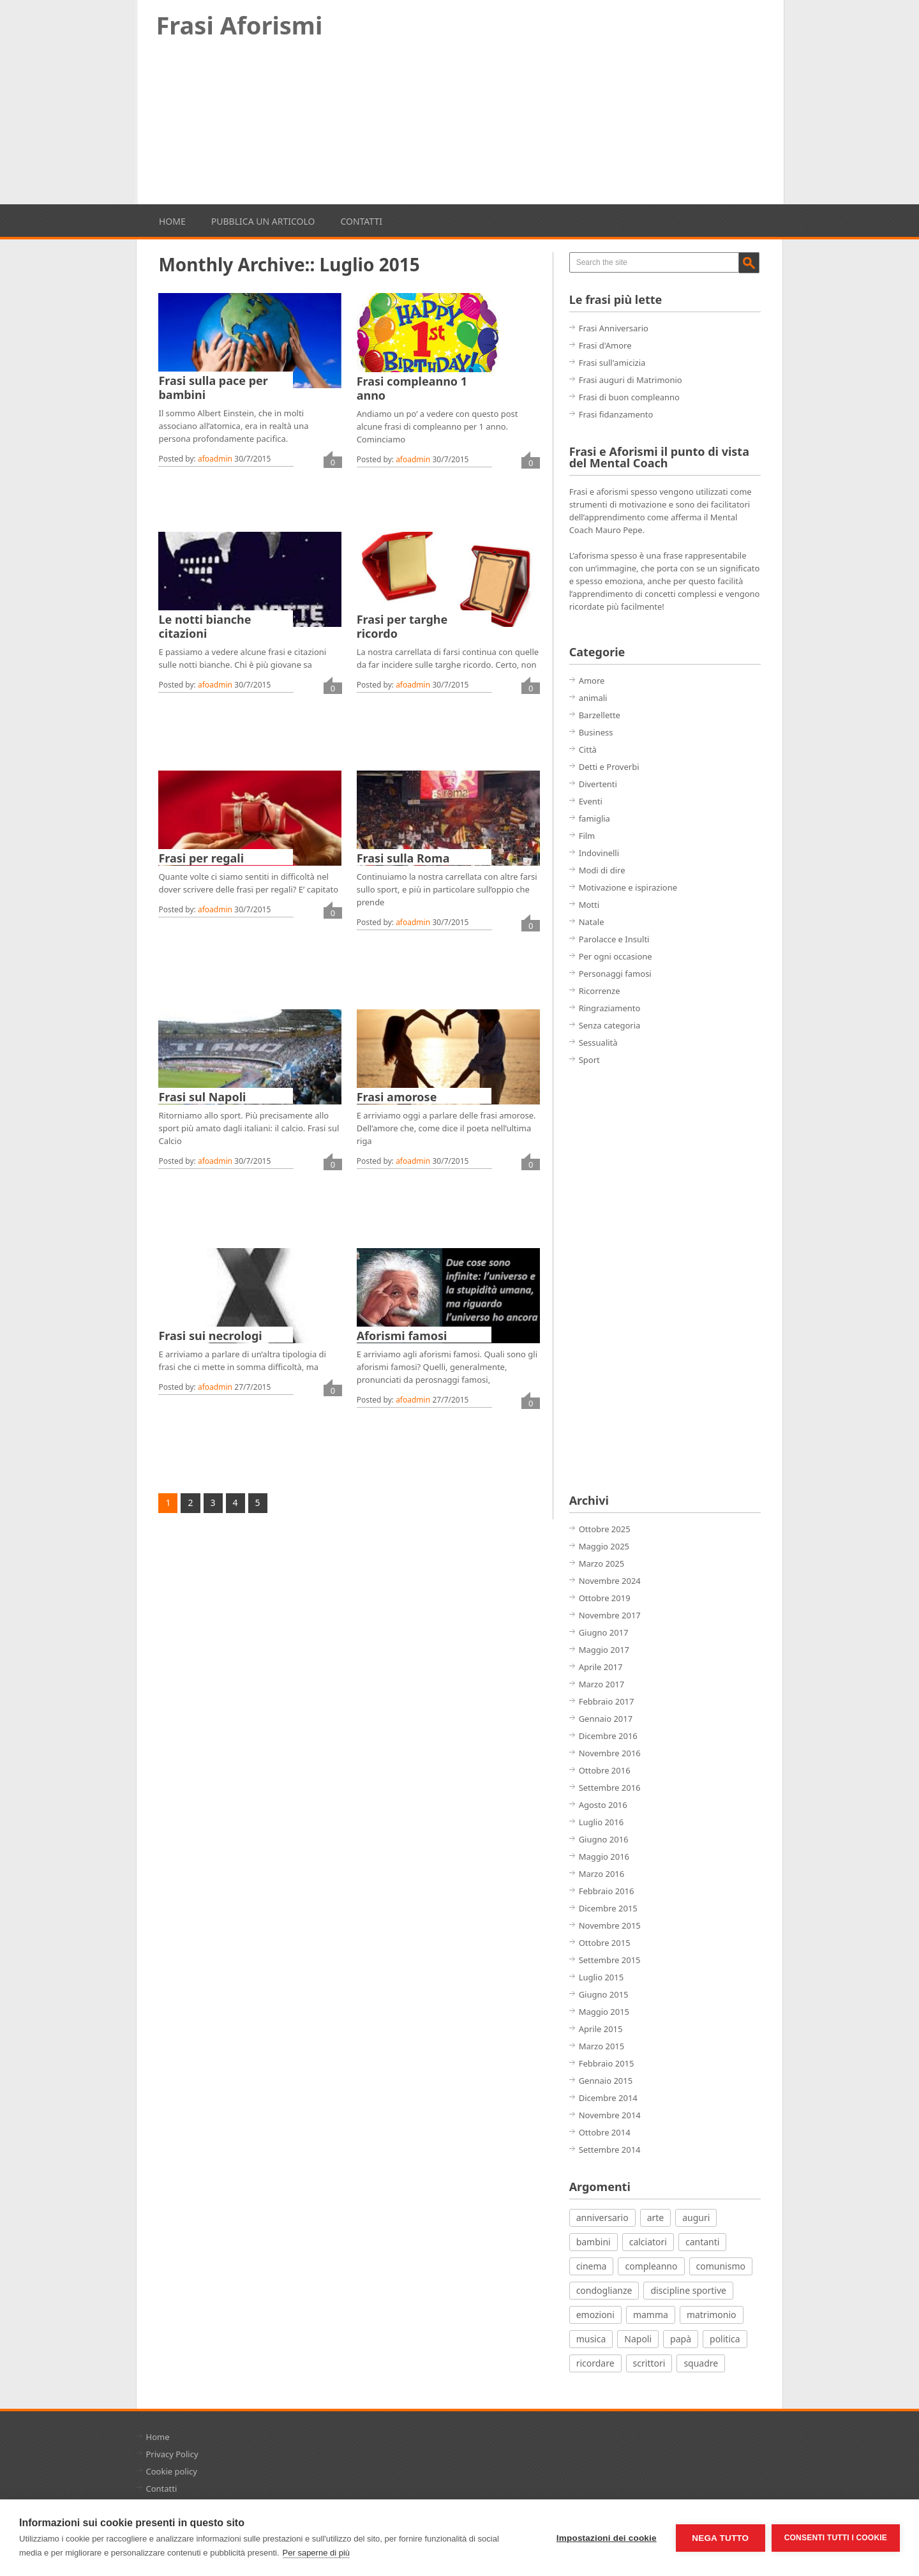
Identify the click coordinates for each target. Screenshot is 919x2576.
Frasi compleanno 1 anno (412, 388)
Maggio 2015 (604, 2011)
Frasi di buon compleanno (629, 397)
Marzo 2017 (602, 1684)
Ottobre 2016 (605, 1770)
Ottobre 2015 (605, 1942)
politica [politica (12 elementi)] (725, 2339)
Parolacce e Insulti (614, 939)
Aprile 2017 (601, 1667)
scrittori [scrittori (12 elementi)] (649, 2363)
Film (587, 835)
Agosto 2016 (603, 1805)
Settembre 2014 (610, 2149)
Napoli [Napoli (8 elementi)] (638, 2339)
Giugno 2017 (604, 1632)
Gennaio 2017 (606, 1718)
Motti (589, 904)
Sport (589, 1060)
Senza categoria (610, 1025)
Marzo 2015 (602, 2046)
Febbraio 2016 (606, 1891)
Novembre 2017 (610, 1615)
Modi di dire (602, 870)
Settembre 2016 (610, 1787)
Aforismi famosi (402, 1335)
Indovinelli (599, 853)
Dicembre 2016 (608, 1736)
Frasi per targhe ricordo (402, 626)
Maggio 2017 (604, 1649)
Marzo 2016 (602, 1873)
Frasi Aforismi (239, 24)
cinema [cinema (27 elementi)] (591, 2266)
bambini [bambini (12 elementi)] (593, 2242)
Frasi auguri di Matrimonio (630, 380)
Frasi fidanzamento (616, 414)
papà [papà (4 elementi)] (680, 2339)
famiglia (594, 818)
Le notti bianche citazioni (204, 626)
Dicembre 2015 (608, 1908)
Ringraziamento (610, 1008)
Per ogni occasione (615, 956)
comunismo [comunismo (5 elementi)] (720, 2266)
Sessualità (598, 1042)
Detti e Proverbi (609, 766)
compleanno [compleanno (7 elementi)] (651, 2266)
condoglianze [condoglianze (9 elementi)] (604, 2290)
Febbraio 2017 (606, 1701)
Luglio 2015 (601, 1977)
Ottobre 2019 (605, 1598)
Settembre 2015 (610, 1960)
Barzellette (599, 715)
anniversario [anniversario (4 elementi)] (602, 2217)
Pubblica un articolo (263, 221)
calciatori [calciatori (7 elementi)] (648, 2242)
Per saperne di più (316, 2552)
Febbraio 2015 (606, 2063)
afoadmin (215, 458)
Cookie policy (171, 2471)
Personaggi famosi (615, 973)
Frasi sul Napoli (202, 1096)
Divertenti (598, 784)
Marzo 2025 (602, 1563)
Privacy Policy (172, 2454)
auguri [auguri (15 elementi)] (696, 2217)
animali (593, 698)
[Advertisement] (460, 126)
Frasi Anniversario (613, 328)
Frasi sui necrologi (210, 1335)
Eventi (590, 801)
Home (172, 221)
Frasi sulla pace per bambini (212, 387)
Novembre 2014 (610, 2115)
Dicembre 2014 (608, 2098)
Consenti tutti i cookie (835, 2537)
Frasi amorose (397, 1096)
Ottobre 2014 (605, 2132)
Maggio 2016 (604, 1856)
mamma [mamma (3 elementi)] (650, 2315)
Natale (591, 922)
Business (596, 732)
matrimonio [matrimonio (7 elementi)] (711, 2315)
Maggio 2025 (604, 1546)
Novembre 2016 (610, 1753)
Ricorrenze (599, 991)
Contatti (361, 221)
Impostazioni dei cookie (607, 2538)
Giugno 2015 (604, 1994)
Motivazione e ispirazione (628, 887)
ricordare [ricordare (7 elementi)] (595, 2363)
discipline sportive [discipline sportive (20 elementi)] (688, 2290)
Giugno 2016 (604, 1839)
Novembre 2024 (610, 1580)
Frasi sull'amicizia (612, 362)
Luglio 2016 (601, 1822)
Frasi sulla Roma (403, 858)
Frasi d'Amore (605, 345)
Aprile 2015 (601, 2029)
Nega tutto (720, 2538)
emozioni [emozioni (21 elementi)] (595, 2315)
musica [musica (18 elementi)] (591, 2339)
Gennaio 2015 (606, 2080)
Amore (592, 680)
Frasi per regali (201, 858)
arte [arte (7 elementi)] (655, 2217)
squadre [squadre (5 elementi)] (701, 2363)
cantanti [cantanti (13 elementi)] (702, 2242)
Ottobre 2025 (605, 1529)
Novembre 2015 (610, 1925)
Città (588, 749)
